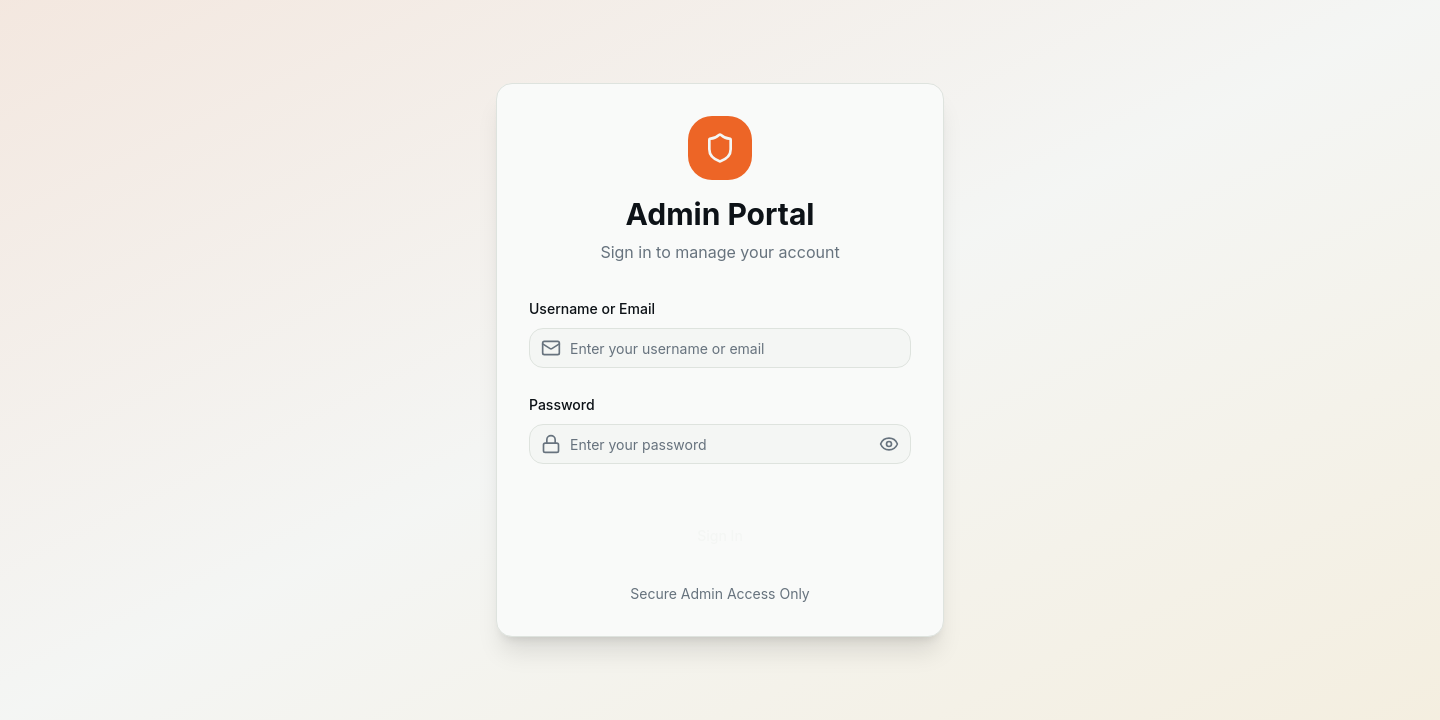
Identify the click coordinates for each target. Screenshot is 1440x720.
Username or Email (592, 308)
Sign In (720, 535)
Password (562, 404)
